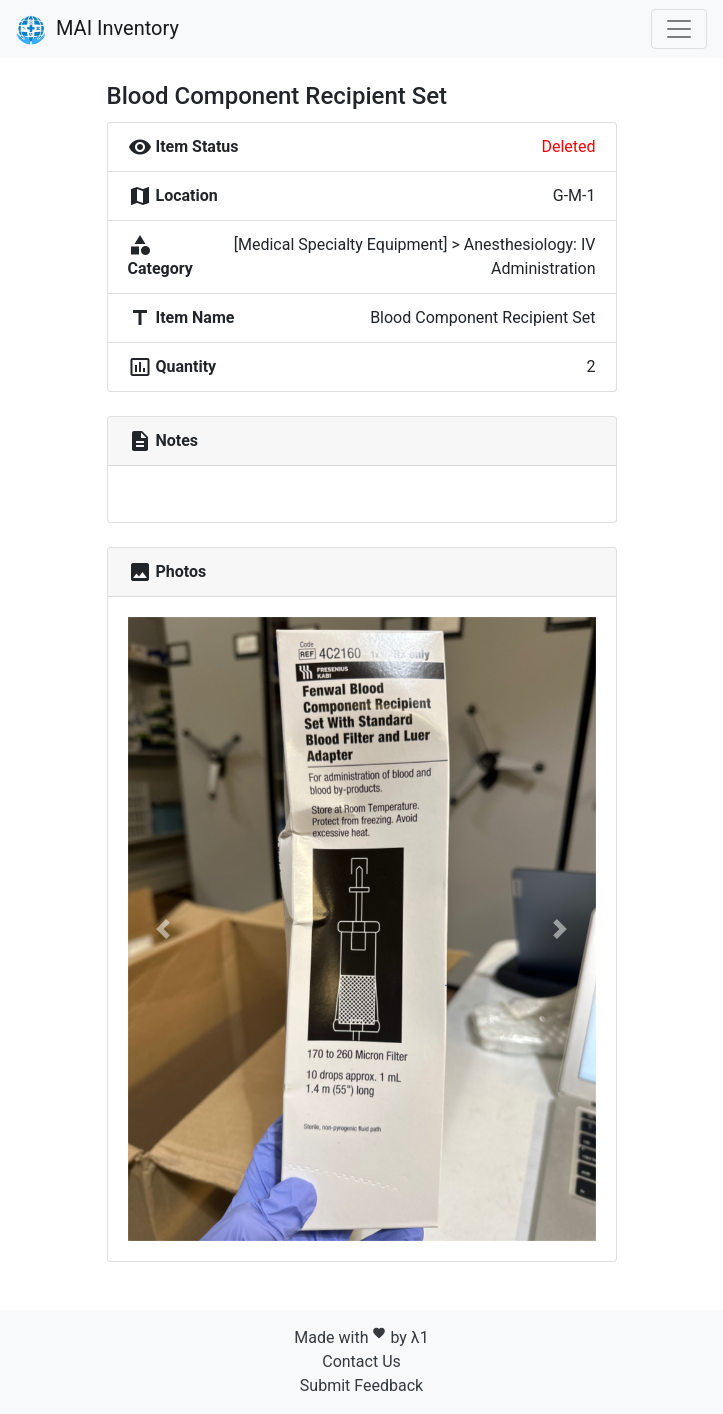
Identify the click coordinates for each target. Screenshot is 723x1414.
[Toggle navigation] (679, 29)
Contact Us (361, 1361)
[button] (163, 929)
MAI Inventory (97, 30)
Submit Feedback (361, 1385)
